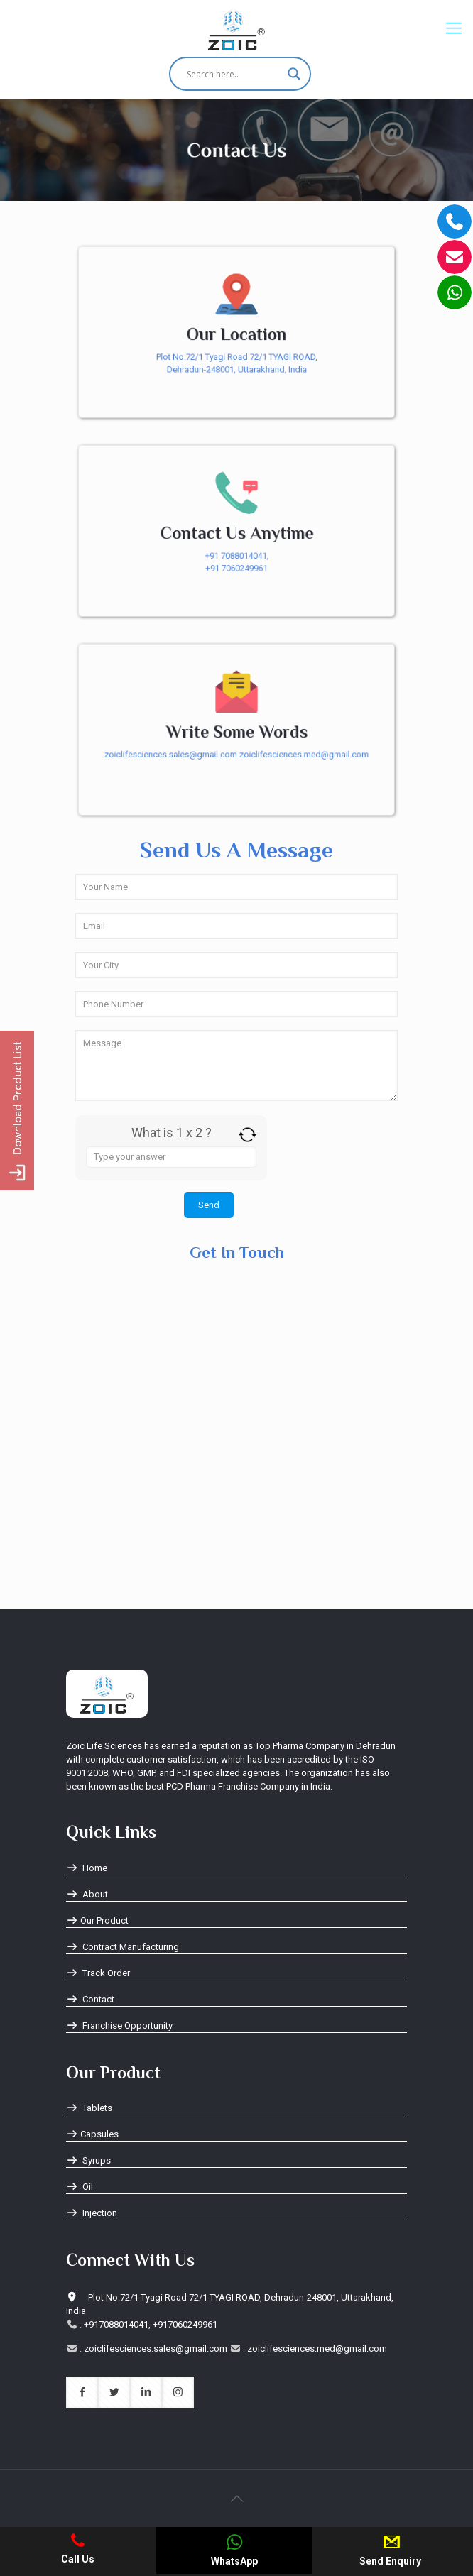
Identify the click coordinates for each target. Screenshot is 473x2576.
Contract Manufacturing (122, 1946)
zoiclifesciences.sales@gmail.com (169, 755)
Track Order (98, 1973)
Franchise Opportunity (119, 2025)
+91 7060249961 (236, 569)
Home (86, 1868)
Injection (91, 2213)
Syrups (88, 2160)
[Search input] (234, 74)
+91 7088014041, (236, 556)
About (87, 1894)
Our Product (97, 1920)
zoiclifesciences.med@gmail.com (305, 755)
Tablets (89, 2108)
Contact (90, 1999)
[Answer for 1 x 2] (171, 1157)
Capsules (92, 2134)
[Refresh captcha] (247, 1135)
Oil (79, 2186)
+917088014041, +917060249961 (150, 2324)
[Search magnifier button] (294, 74)
